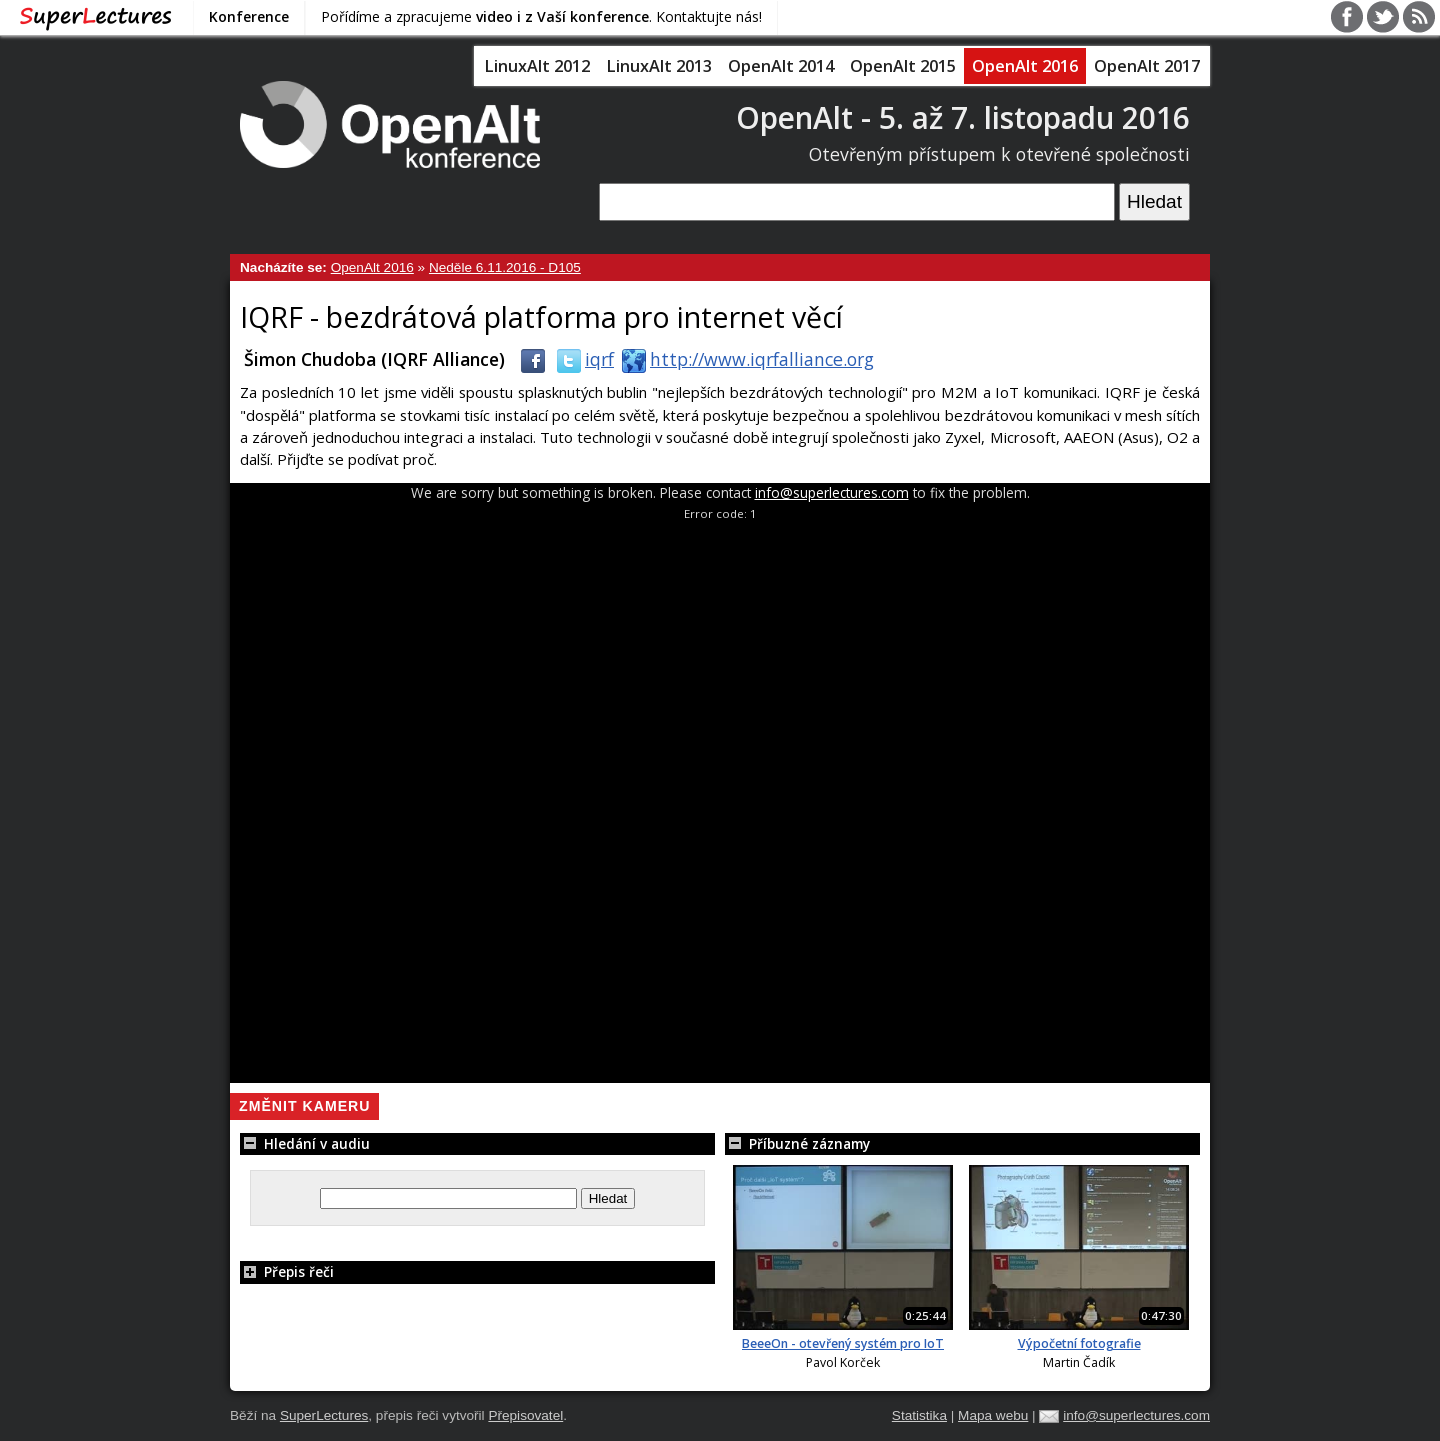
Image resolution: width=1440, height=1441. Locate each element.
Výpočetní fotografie (1079, 1343)
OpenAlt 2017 (1147, 66)
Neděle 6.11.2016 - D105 (505, 267)
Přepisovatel (525, 1415)
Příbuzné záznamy (797, 1143)
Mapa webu (993, 1415)
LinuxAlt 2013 (659, 66)
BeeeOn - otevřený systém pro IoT (843, 1343)
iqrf (581, 359)
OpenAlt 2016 (1025, 66)
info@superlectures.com (832, 492)
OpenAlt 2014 (781, 66)
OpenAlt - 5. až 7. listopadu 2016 (963, 117)
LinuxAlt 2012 (537, 66)
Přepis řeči (287, 1271)
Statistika (919, 1415)
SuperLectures (324, 1415)
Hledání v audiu (305, 1143)
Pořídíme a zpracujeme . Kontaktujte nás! (541, 16)
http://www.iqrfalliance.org (744, 359)
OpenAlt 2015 (903, 66)
